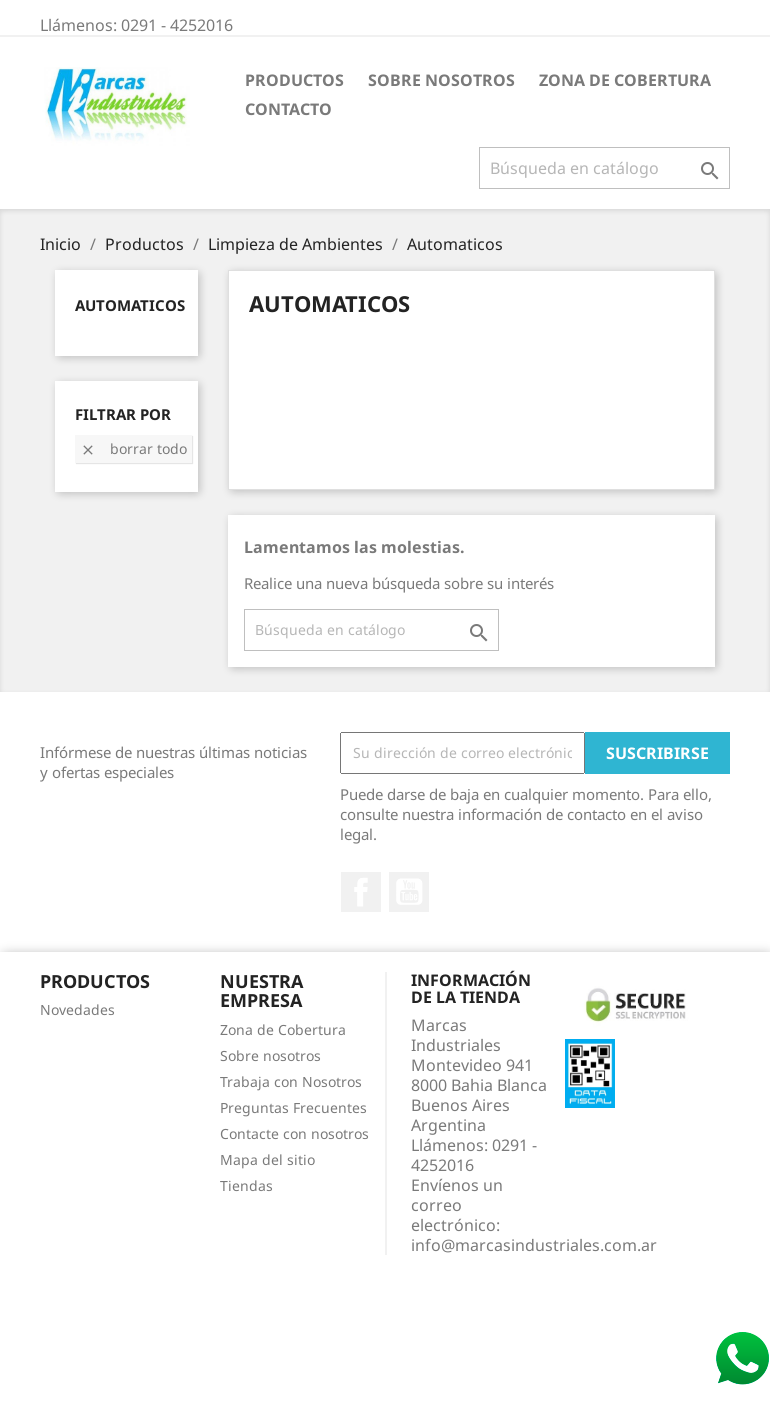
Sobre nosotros (441, 80)
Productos (294, 80)
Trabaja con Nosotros (291, 1081)
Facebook (361, 892)
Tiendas (246, 1185)
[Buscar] (604, 168)
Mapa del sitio (267, 1159)
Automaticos (130, 305)
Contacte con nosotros (294, 1133)
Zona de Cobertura (625, 80)
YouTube (409, 892)
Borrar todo (133, 448)
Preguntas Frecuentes (293, 1107)
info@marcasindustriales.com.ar (534, 1245)
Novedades (77, 1009)
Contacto (288, 109)
